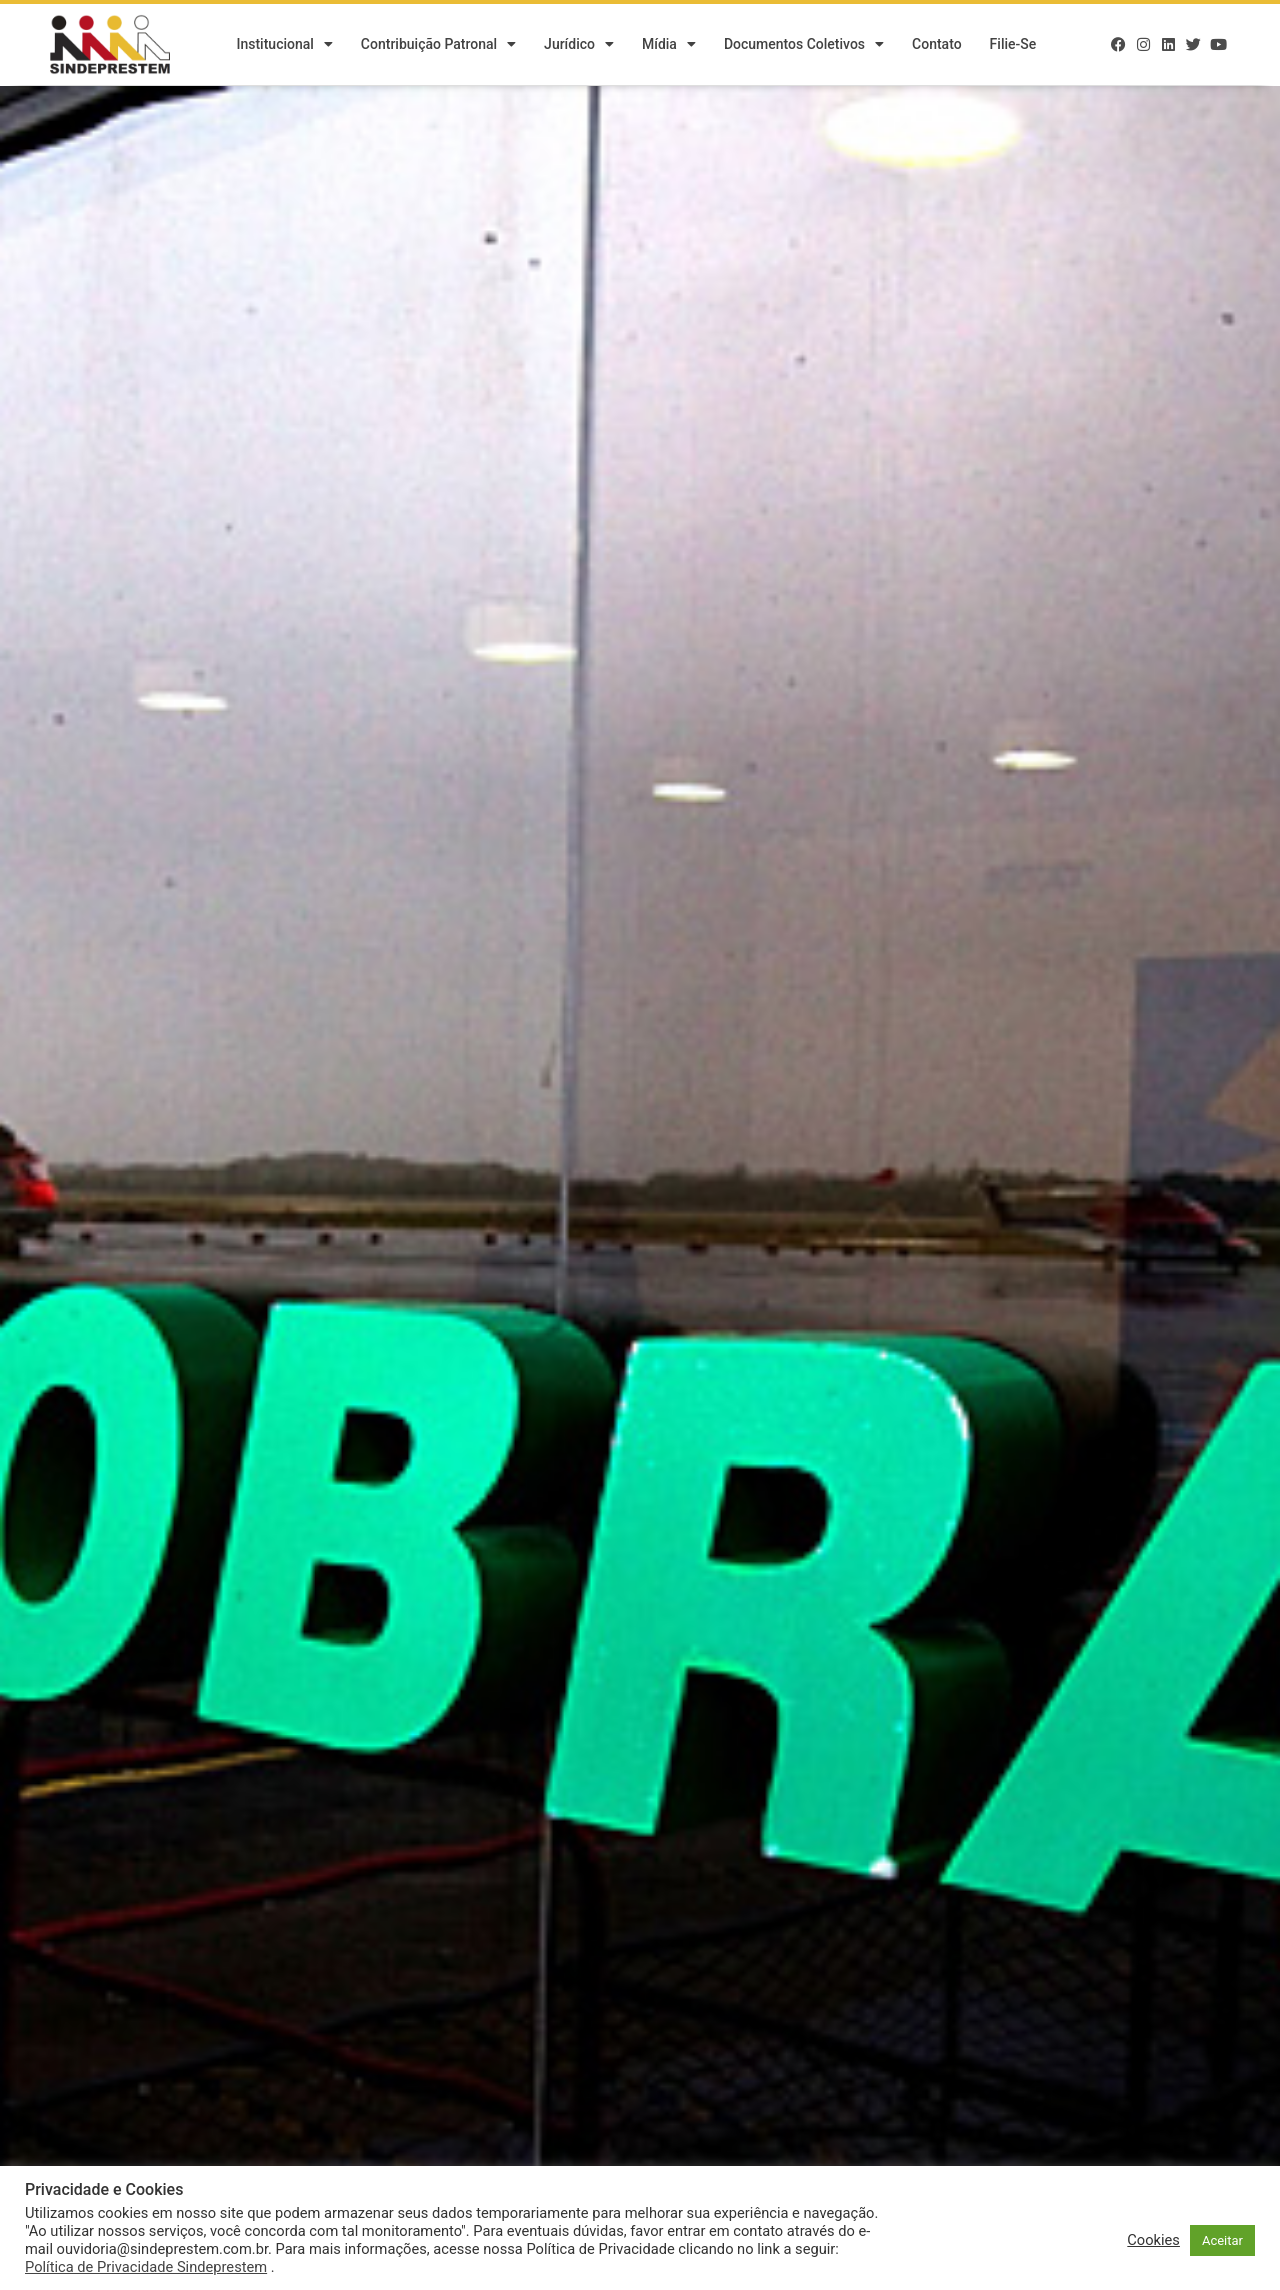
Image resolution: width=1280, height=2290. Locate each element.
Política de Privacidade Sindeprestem (146, 2267)
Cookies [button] (1153, 2240)
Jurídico (579, 45)
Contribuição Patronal (438, 45)
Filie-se (1013, 45)
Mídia (669, 45)
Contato (937, 45)
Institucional (284, 45)
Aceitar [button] (1222, 2240)
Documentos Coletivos (804, 45)
